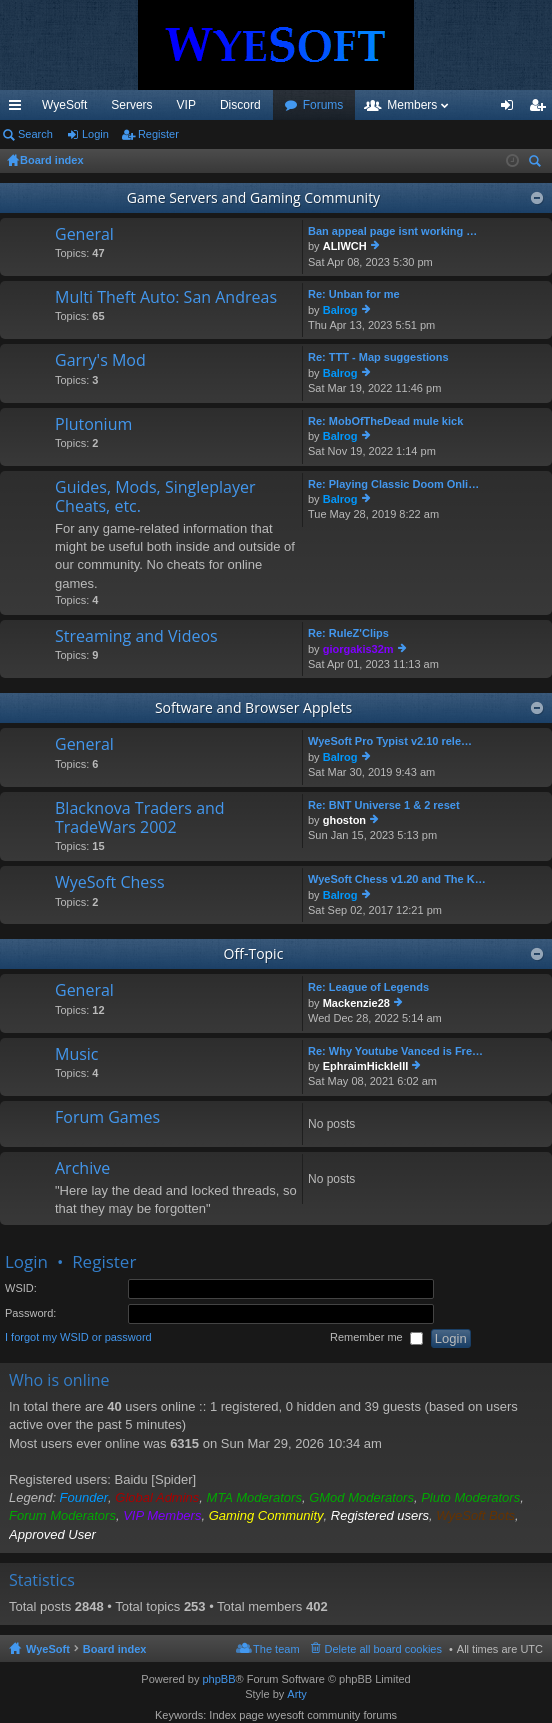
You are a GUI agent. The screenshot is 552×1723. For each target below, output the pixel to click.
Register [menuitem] (541, 109)
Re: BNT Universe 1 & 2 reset (384, 805)
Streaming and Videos (136, 637)
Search (35, 134)
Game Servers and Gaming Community (253, 197)
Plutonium (93, 425)
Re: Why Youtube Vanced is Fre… (395, 1051)
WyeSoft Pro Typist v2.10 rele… (390, 741)
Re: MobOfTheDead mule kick (385, 421)
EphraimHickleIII (366, 1066)
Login (95, 134)
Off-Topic (254, 953)
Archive (82, 1169)
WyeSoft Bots (475, 1515)
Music (77, 1055)
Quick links (19, 109)
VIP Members (162, 1515)
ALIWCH (345, 246)
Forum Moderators (62, 1515)
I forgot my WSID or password (78, 1338)
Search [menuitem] (537, 163)
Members (412, 105)
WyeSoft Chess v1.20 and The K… (397, 879)
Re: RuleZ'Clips (348, 633)
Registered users (380, 1515)
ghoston (344, 820)
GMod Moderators (361, 1497)
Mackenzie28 (356, 1003)
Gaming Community (266, 1515)
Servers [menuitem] (131, 105)
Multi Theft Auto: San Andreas (166, 298)
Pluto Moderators (470, 1497)
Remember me (376, 1339)
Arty (297, 1694)
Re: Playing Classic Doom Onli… (393, 484)
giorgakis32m (358, 649)
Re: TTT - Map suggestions (378, 357)
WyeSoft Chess (110, 883)
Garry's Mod (100, 361)
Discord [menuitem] (240, 105)
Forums (323, 105)
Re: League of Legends (368, 987)
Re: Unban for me (354, 294)
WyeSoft (64, 105)
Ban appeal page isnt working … (392, 231)
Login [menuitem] (511, 109)
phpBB (218, 1679)
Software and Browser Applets (253, 707)
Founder (84, 1497)
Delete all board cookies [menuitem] (383, 1649)
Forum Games (107, 1118)
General (84, 235)
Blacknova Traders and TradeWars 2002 (140, 818)
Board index (115, 1649)
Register (158, 134)
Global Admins (157, 1497)
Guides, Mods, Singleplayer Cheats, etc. (155, 497)
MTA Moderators (254, 1497)
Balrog (340, 310)
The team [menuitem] (276, 1649)
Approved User (52, 1534)
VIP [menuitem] (186, 105)
